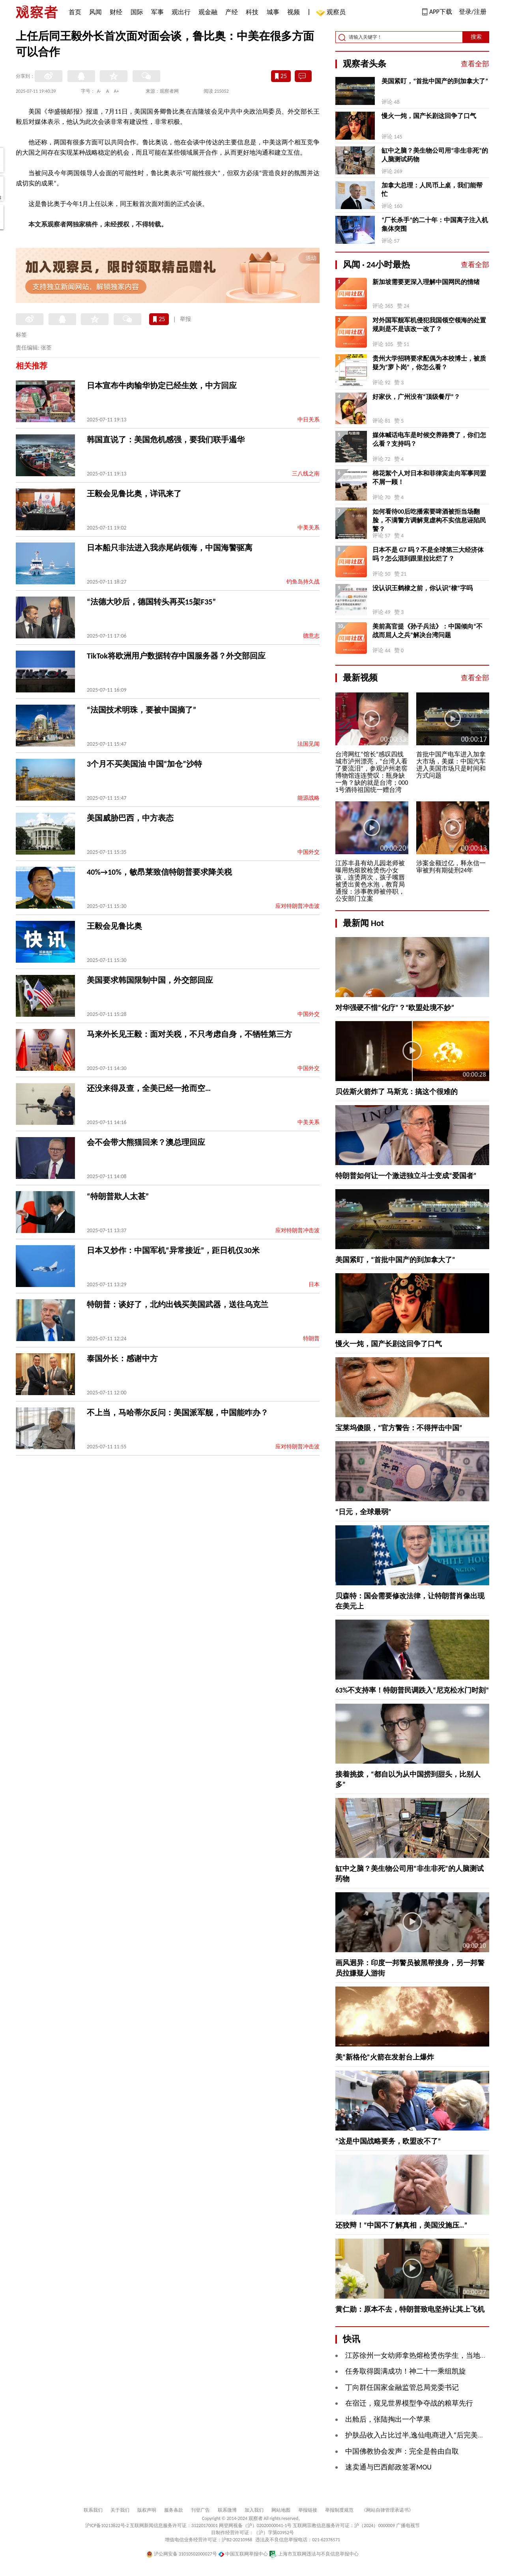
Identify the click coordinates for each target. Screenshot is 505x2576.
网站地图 (280, 2510)
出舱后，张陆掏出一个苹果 (387, 2419)
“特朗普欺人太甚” (118, 1196)
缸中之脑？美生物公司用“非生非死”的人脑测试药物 (435, 155)
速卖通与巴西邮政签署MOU (388, 2467)
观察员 (332, 12)
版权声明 (146, 2510)
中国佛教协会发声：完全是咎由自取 (402, 2451)
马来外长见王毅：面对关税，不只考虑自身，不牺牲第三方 (189, 1034)
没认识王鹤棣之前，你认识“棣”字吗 (422, 588)
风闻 (95, 12)
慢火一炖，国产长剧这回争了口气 (429, 116)
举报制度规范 (339, 2510)
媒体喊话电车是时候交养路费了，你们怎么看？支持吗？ (429, 439)
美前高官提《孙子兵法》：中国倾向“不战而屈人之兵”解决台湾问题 (427, 631)
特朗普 (311, 1338)
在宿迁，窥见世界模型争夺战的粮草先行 (409, 2403)
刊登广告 (200, 2510)
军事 (157, 12)
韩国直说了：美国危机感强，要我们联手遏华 (166, 439)
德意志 (311, 635)
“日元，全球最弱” (363, 1512)
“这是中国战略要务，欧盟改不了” (388, 2141)
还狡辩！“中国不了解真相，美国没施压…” (401, 2225)
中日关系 (308, 419)
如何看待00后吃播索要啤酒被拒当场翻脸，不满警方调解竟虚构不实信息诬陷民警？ (429, 520)
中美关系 (308, 527)
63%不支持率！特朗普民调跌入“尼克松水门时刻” (412, 1690)
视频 (293, 12)
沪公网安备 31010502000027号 (181, 2554)
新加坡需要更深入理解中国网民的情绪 (426, 282)
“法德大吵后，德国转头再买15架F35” (151, 601)
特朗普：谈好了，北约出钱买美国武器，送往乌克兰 (177, 1304)
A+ (116, 91)
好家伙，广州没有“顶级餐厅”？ (416, 396)
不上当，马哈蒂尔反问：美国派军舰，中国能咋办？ (177, 1412)
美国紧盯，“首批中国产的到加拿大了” (435, 81)
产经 (231, 12)
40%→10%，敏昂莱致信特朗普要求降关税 (159, 872)
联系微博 (227, 2510)
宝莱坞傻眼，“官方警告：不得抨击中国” (398, 1428)
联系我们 (93, 2510)
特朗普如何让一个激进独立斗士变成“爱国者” (406, 1175)
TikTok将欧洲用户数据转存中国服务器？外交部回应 (176, 655)
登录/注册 (472, 11)
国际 (137, 12)
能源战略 (308, 798)
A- (99, 91)
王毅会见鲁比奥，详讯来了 (134, 493)
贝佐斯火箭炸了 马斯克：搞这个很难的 (396, 1091)
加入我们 (254, 2510)
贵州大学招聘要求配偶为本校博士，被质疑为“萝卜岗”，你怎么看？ (429, 363)
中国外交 (308, 852)
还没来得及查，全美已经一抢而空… (149, 1088)
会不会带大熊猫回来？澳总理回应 (146, 1142)
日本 (314, 1284)
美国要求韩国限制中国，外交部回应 (150, 980)
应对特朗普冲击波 (297, 906)
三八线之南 (306, 473)
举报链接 (307, 2510)
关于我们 (119, 2510)
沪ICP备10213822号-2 (107, 2525)
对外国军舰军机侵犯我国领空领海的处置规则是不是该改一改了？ (429, 324)
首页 (75, 12)
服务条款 (173, 2510)
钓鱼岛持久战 (303, 581)
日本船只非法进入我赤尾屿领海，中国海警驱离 (169, 547)
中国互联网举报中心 (243, 2554)
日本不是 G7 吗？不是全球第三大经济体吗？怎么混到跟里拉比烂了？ (428, 554)
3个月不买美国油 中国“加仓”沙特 (144, 764)
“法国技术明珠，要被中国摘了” (141, 710)
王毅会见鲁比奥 (114, 926)
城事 (273, 12)
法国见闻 (308, 744)
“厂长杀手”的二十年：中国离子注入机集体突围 (435, 224)
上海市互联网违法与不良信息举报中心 (314, 2554)
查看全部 (475, 64)
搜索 (476, 37)
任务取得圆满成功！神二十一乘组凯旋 (405, 2371)
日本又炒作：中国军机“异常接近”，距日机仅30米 (173, 1250)
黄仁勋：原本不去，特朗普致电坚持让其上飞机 (409, 2309)
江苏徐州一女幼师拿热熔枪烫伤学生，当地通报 (419, 2355)
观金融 (207, 12)
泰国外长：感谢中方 (122, 1358)
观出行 (181, 12)
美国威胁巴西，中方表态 (130, 818)
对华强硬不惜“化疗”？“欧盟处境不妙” (394, 1007)
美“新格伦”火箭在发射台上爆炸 (384, 2057)
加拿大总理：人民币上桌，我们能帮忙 (432, 189)
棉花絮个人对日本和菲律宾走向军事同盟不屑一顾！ (429, 478)
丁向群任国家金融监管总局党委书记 (402, 2387)
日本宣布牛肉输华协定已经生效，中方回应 (162, 385)
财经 (116, 12)
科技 (252, 12)
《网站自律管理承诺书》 (387, 2510)
